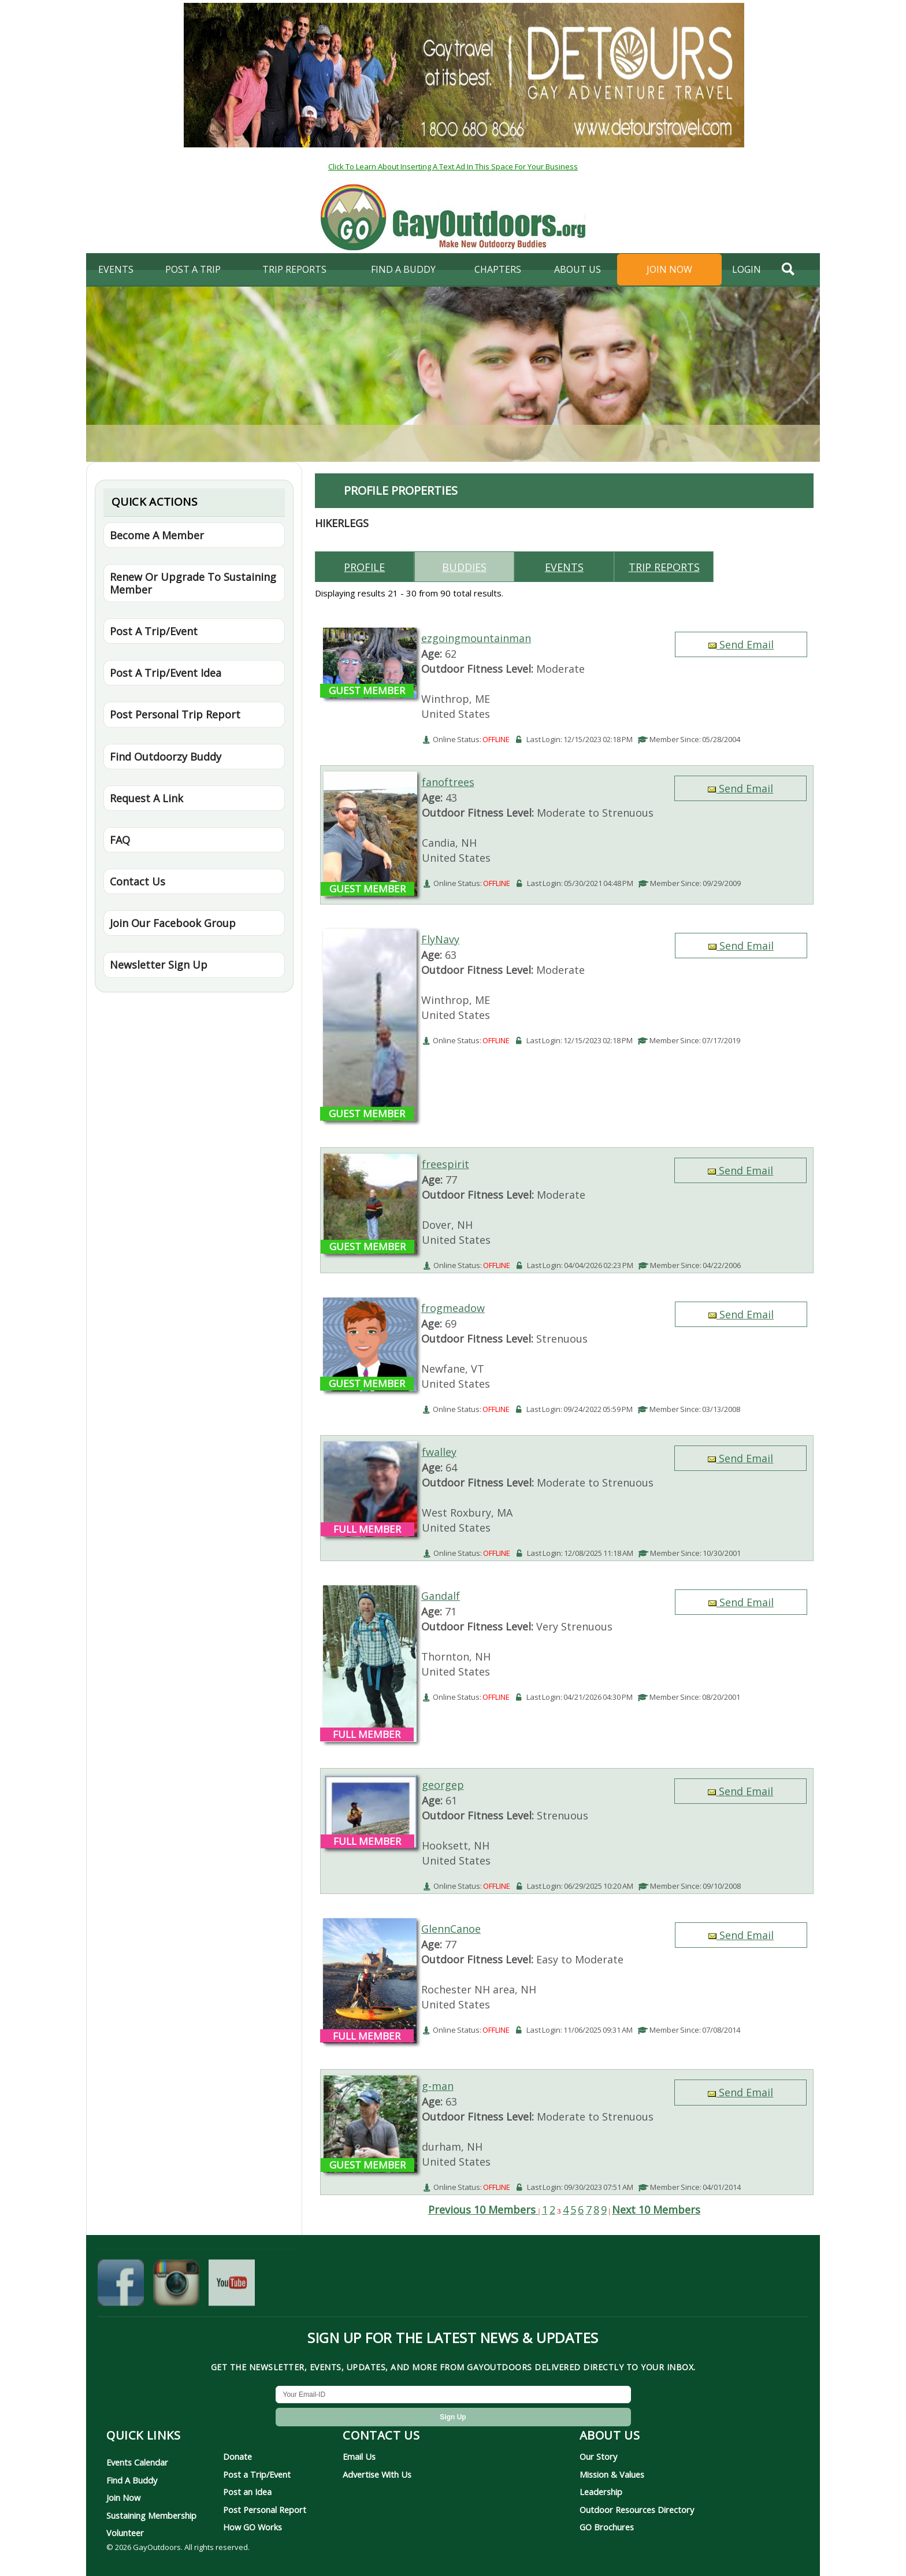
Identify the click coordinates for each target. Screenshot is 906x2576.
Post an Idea (247, 2491)
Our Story (598, 2456)
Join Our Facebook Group (173, 923)
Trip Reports (294, 269)
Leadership (601, 2491)
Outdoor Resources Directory (637, 2509)
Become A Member (157, 535)
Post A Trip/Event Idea (165, 673)
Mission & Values (612, 2474)
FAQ (120, 840)
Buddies (464, 567)
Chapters (497, 269)
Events (115, 269)
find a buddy (403, 269)
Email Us (359, 2456)
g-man (438, 2086)
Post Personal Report (264, 2509)
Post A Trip (193, 269)
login (746, 269)
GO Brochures (607, 2527)
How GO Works (252, 2527)
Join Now (669, 269)
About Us (577, 269)
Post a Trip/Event (257, 2474)
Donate (237, 2456)
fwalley (439, 1452)
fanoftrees (448, 782)
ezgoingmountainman (476, 638)
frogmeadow (453, 1308)
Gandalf (440, 1596)
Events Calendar (137, 2462)
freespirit (445, 1164)
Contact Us (137, 881)
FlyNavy (440, 939)
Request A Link (146, 798)
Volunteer (125, 2532)
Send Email (741, 644)
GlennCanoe (451, 1929)
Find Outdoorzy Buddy (165, 756)
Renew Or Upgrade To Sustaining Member (193, 583)
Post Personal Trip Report (175, 714)
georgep (443, 1785)
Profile (364, 567)
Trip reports (664, 567)
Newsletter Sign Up (158, 965)
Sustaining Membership (151, 2515)
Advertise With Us (377, 2474)
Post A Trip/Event (154, 631)
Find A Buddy (131, 2480)
